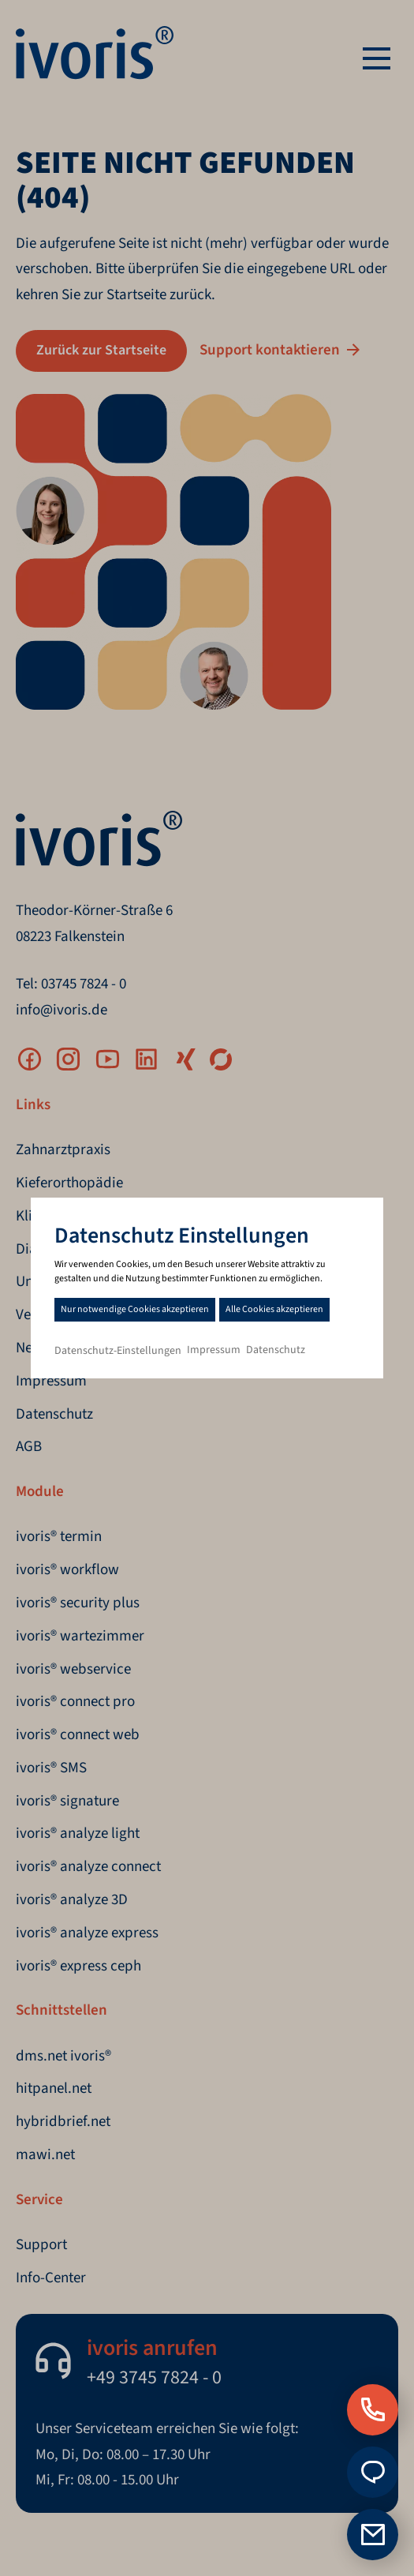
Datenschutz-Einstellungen (117, 1351)
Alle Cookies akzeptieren (274, 1309)
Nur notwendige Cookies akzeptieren (135, 1309)
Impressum (214, 1350)
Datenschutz (275, 1350)
